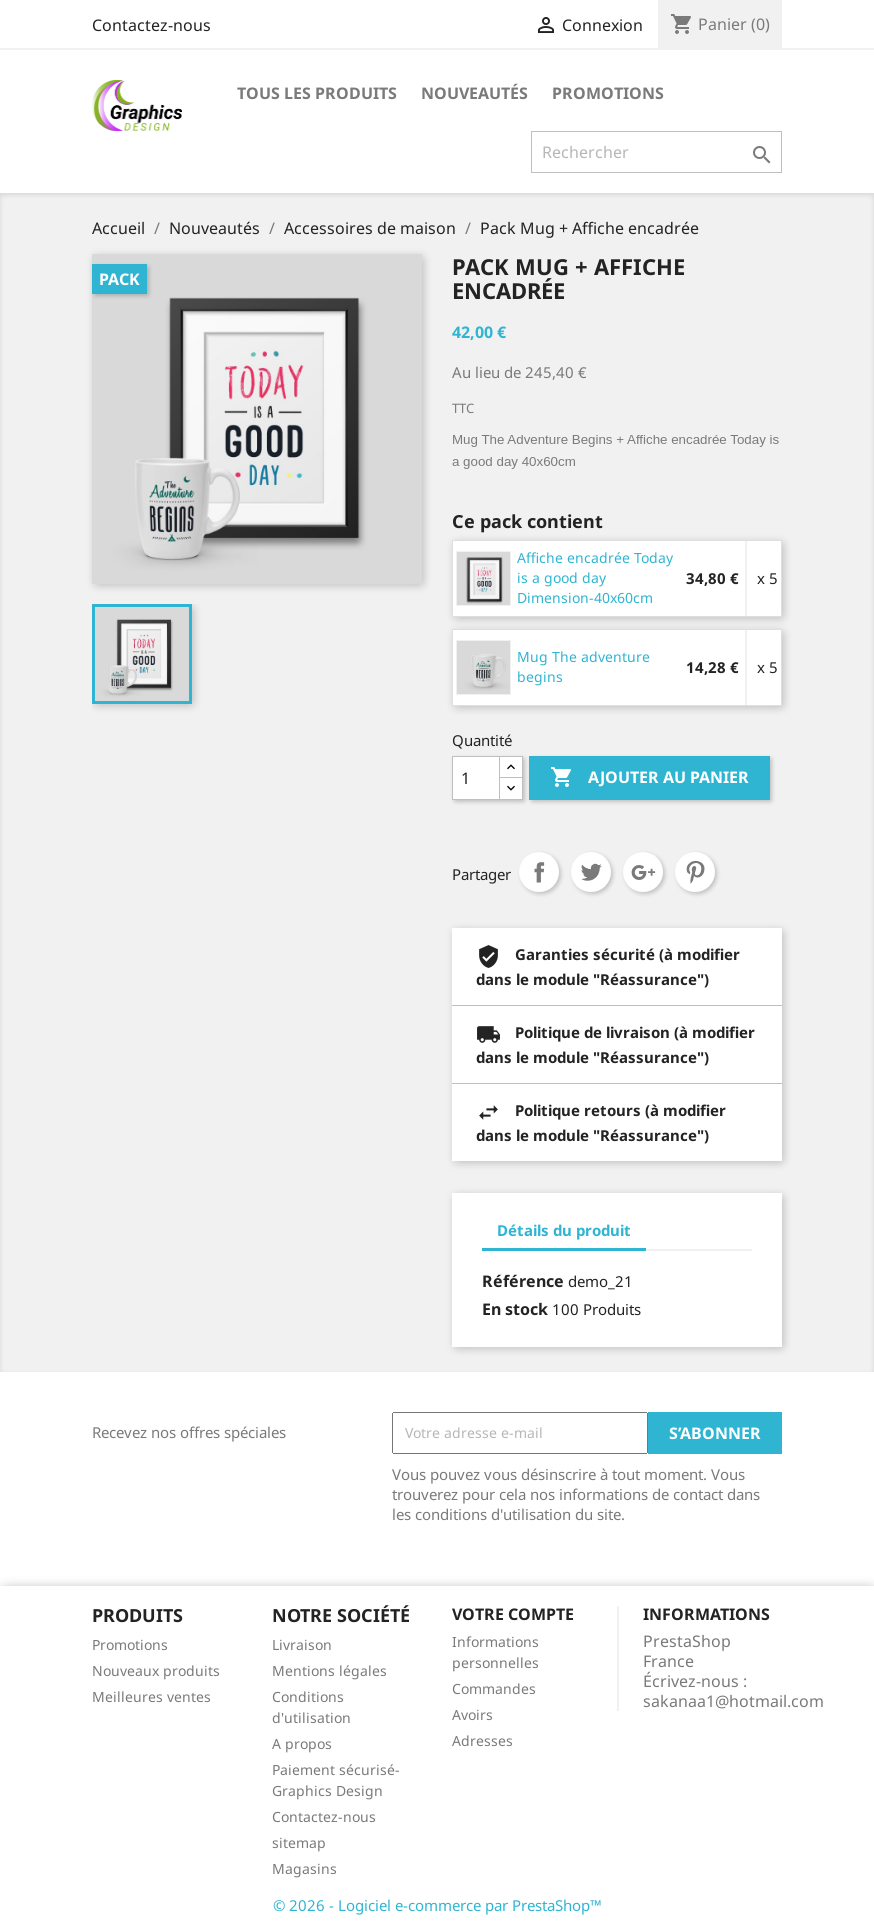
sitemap (299, 1842)
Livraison (302, 1644)
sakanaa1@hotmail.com (733, 1701)
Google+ (643, 872)
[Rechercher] (656, 152)
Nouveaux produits (156, 1670)
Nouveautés (474, 93)
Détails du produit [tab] (564, 1230)
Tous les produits (317, 93)
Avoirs (472, 1714)
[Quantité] (476, 778)
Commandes (494, 1688)
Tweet (591, 872)
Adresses (482, 1740)
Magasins (304, 1868)
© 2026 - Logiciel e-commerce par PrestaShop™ (437, 1905)
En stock (515, 1309)
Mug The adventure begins (583, 666)
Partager (539, 872)
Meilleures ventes (151, 1696)
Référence (523, 1281)
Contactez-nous (151, 25)
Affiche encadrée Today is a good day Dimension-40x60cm (595, 577)
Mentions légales (329, 1670)
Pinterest (695, 872)
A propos (302, 1743)
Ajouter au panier (649, 778)
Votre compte (513, 1614)
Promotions (608, 93)
